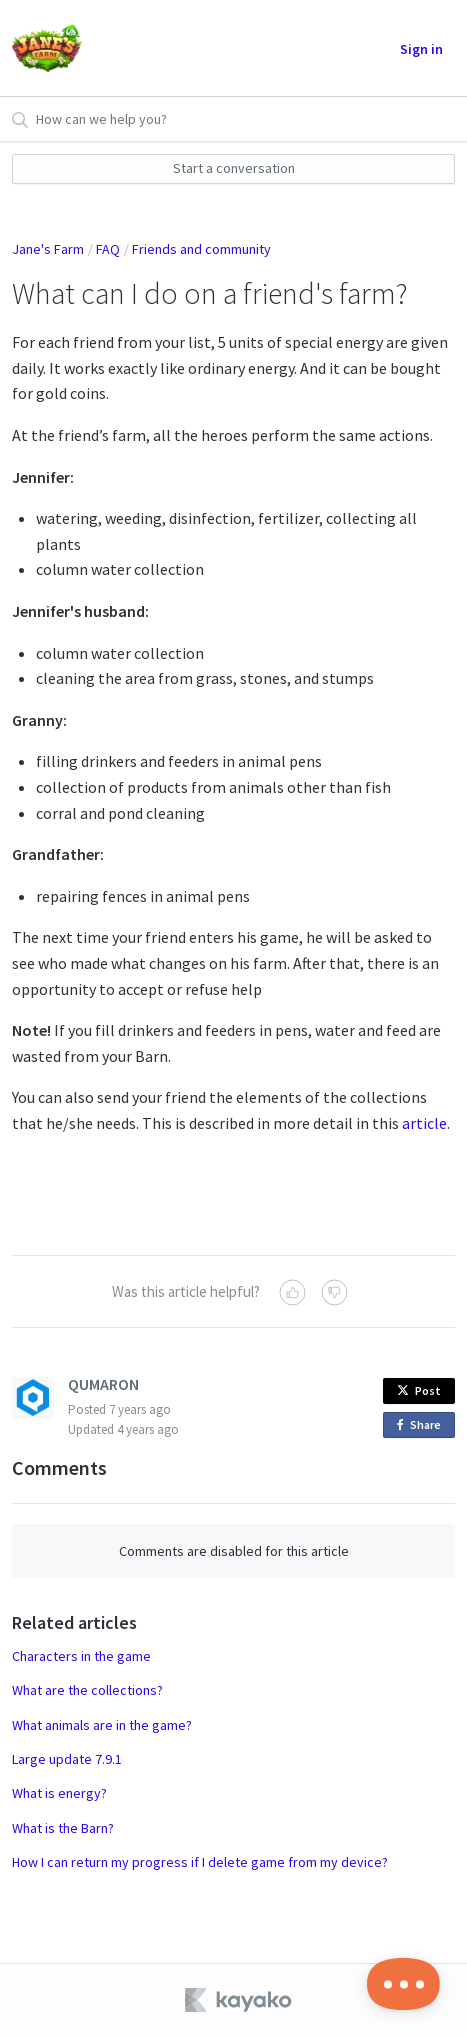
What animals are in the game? (102, 1725)
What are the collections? (87, 1690)
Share (422, 1425)
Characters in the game (81, 1656)
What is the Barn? (63, 1828)
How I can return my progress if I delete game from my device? (200, 1862)
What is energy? (59, 1793)
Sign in (421, 49)
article (424, 1123)
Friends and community (201, 249)
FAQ (108, 249)
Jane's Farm (48, 249)
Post (419, 1390)
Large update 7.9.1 (67, 1759)
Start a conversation (234, 168)
